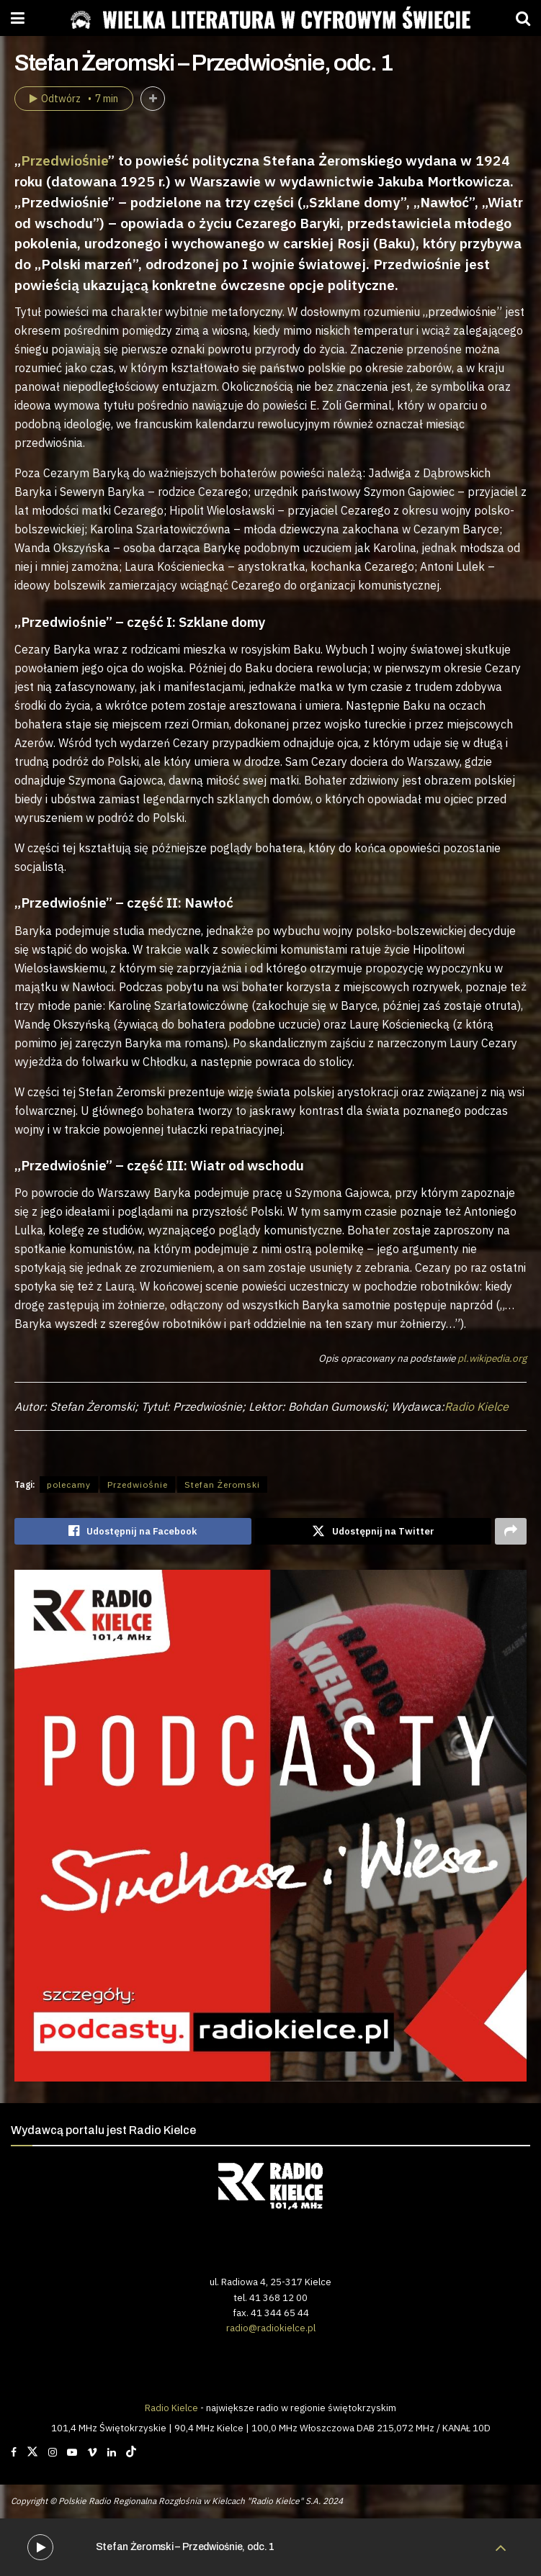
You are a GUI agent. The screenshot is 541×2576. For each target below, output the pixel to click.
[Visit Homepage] (270, 18)
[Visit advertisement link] (270, 1826)
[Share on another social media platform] (511, 1531)
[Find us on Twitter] (32, 2452)
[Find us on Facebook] (14, 2452)
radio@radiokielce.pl (271, 2327)
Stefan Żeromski (222, 1484)
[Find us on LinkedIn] (111, 2452)
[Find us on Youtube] (72, 2452)
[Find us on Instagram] (52, 2452)
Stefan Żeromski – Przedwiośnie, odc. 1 (185, 2546)
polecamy (69, 1484)
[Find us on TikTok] (131, 2452)
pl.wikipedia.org (492, 1358)
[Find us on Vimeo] (92, 2452)
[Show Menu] (17, 18)
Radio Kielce (476, 1406)
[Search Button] (523, 18)
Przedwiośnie (64, 160)
